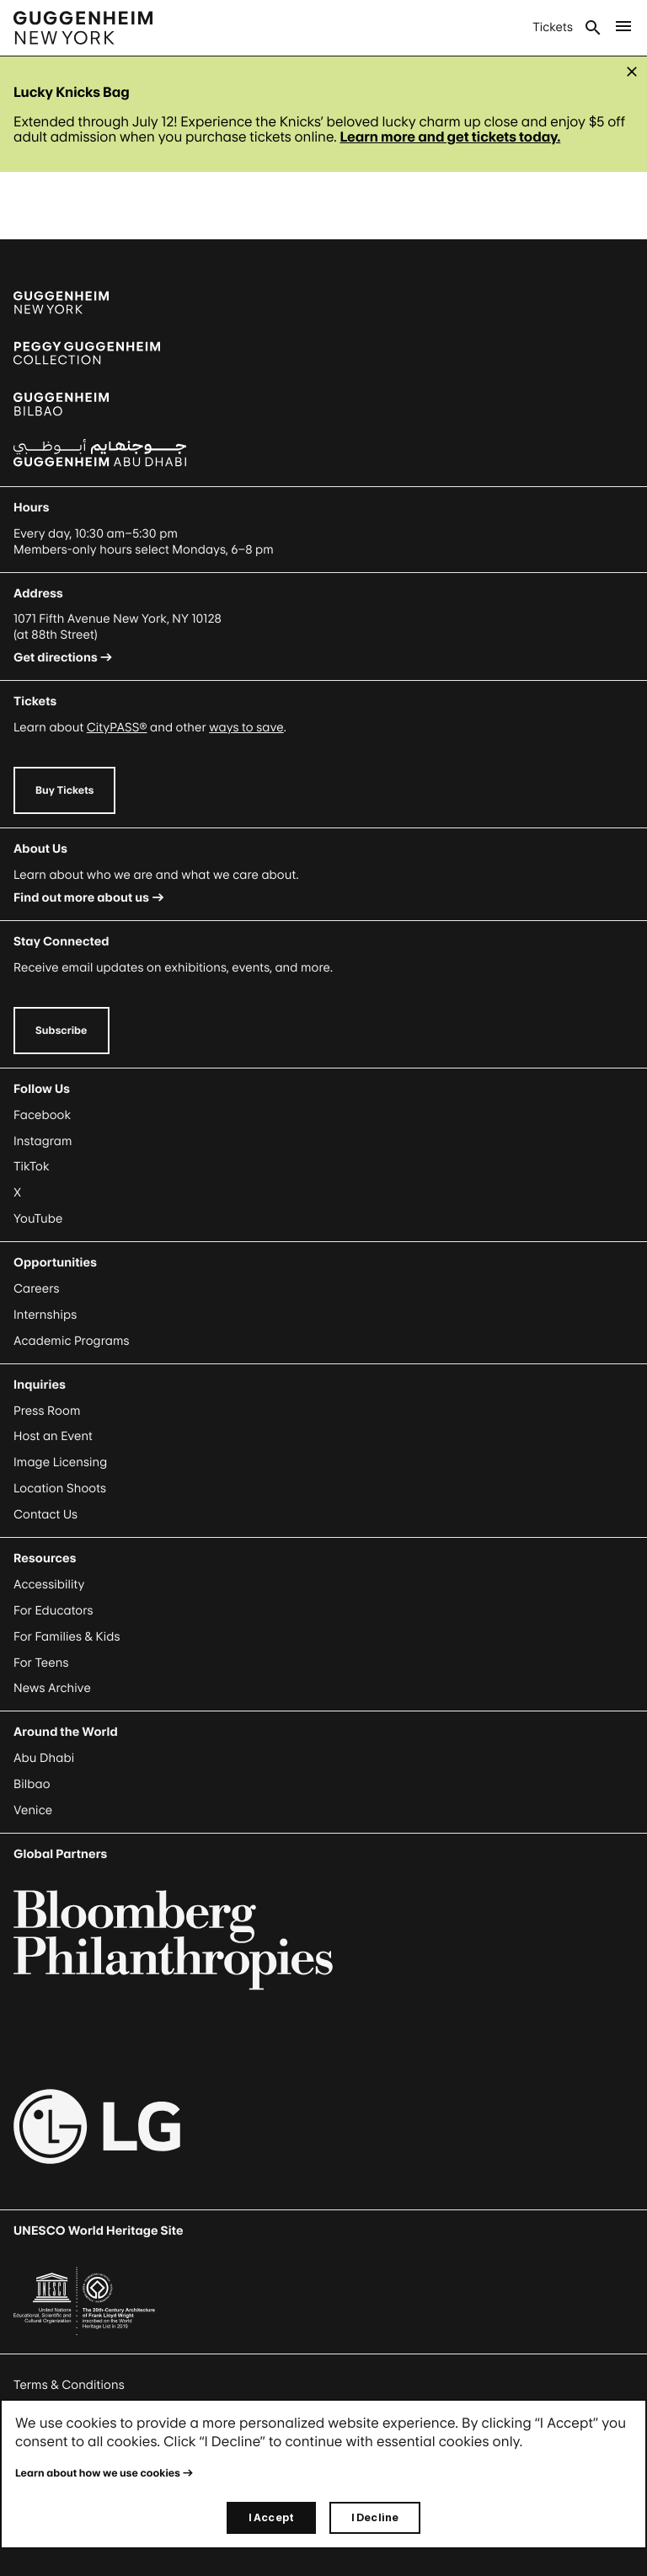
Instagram (42, 1141)
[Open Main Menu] (623, 27)
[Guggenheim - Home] (82, 28)
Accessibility (49, 1584)
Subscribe (61, 1030)
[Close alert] (631, 71)
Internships (45, 1315)
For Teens (40, 1663)
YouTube (37, 1219)
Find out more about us (81, 898)
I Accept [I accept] (271, 2517)
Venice (32, 1810)
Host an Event (53, 1436)
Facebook (42, 1115)
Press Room (47, 1411)
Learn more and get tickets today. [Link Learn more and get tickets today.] (450, 136)
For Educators (53, 1611)
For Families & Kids (66, 1637)
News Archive (52, 1688)
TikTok (31, 1166)
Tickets (552, 27)
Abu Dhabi (43, 1758)
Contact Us (45, 1515)
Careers (36, 1289)
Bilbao (32, 1784)
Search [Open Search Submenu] (593, 28)
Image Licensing (60, 1462)
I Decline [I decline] (374, 2517)
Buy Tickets (64, 790)
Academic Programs (71, 1341)
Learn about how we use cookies (97, 2472)
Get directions (55, 658)
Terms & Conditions (69, 2385)
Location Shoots (59, 1488)
